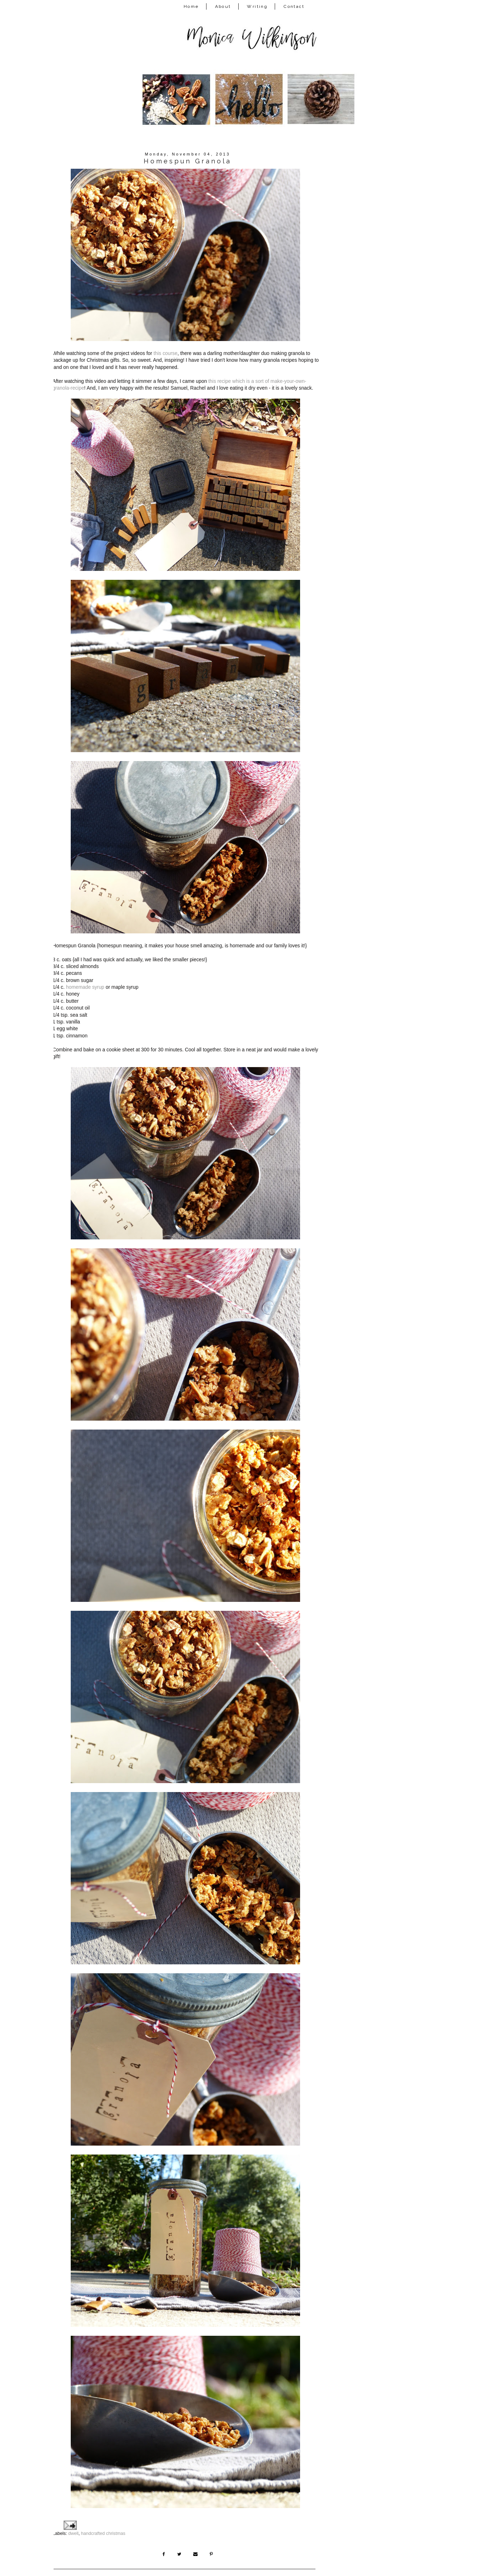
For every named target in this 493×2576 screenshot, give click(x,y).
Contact (294, 6)
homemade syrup (85, 984)
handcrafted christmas (103, 2521)
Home (191, 6)
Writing (257, 6)
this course (166, 352)
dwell (73, 2521)
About (223, 6)
